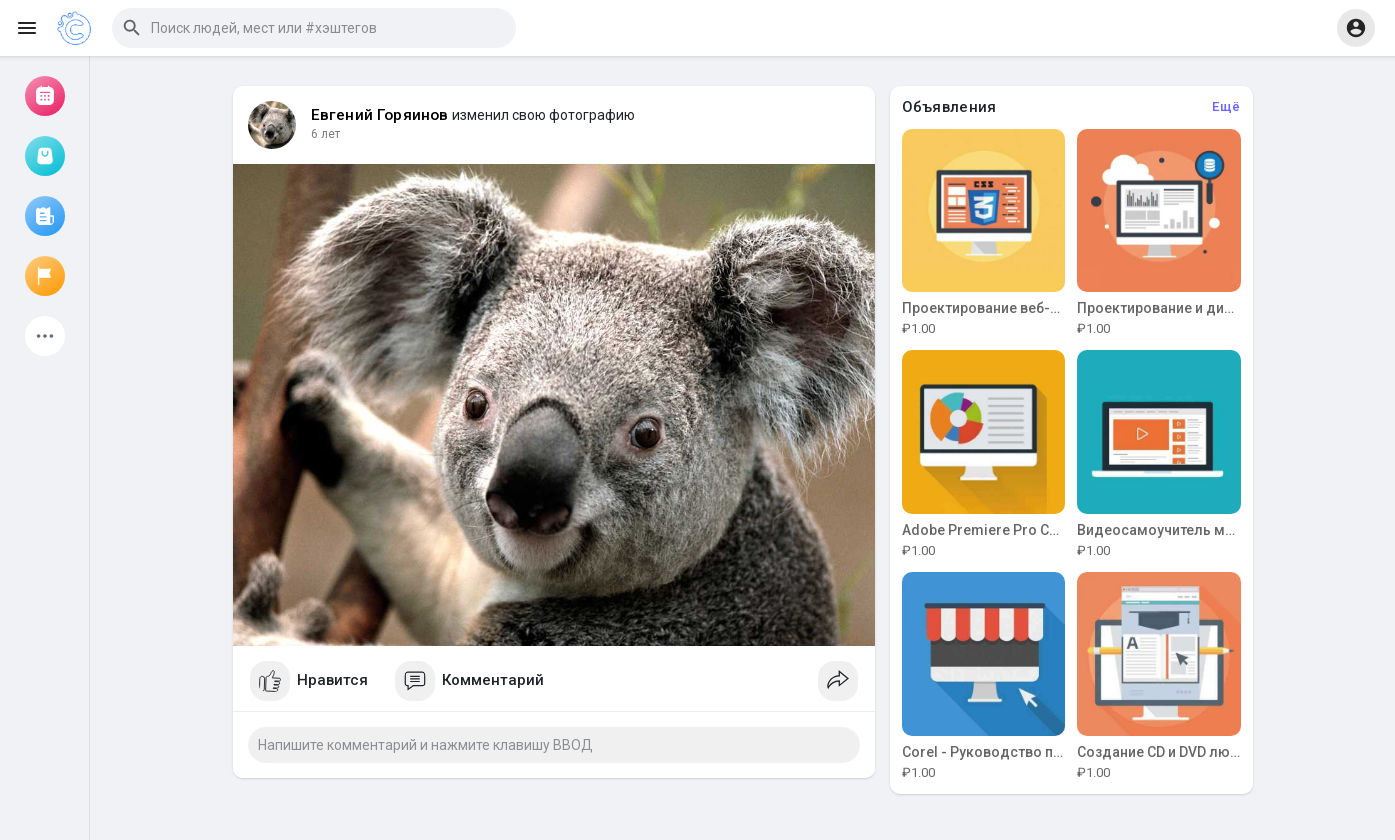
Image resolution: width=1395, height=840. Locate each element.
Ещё (1226, 106)
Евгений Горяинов (380, 115)
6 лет (325, 134)
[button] (314, 28)
